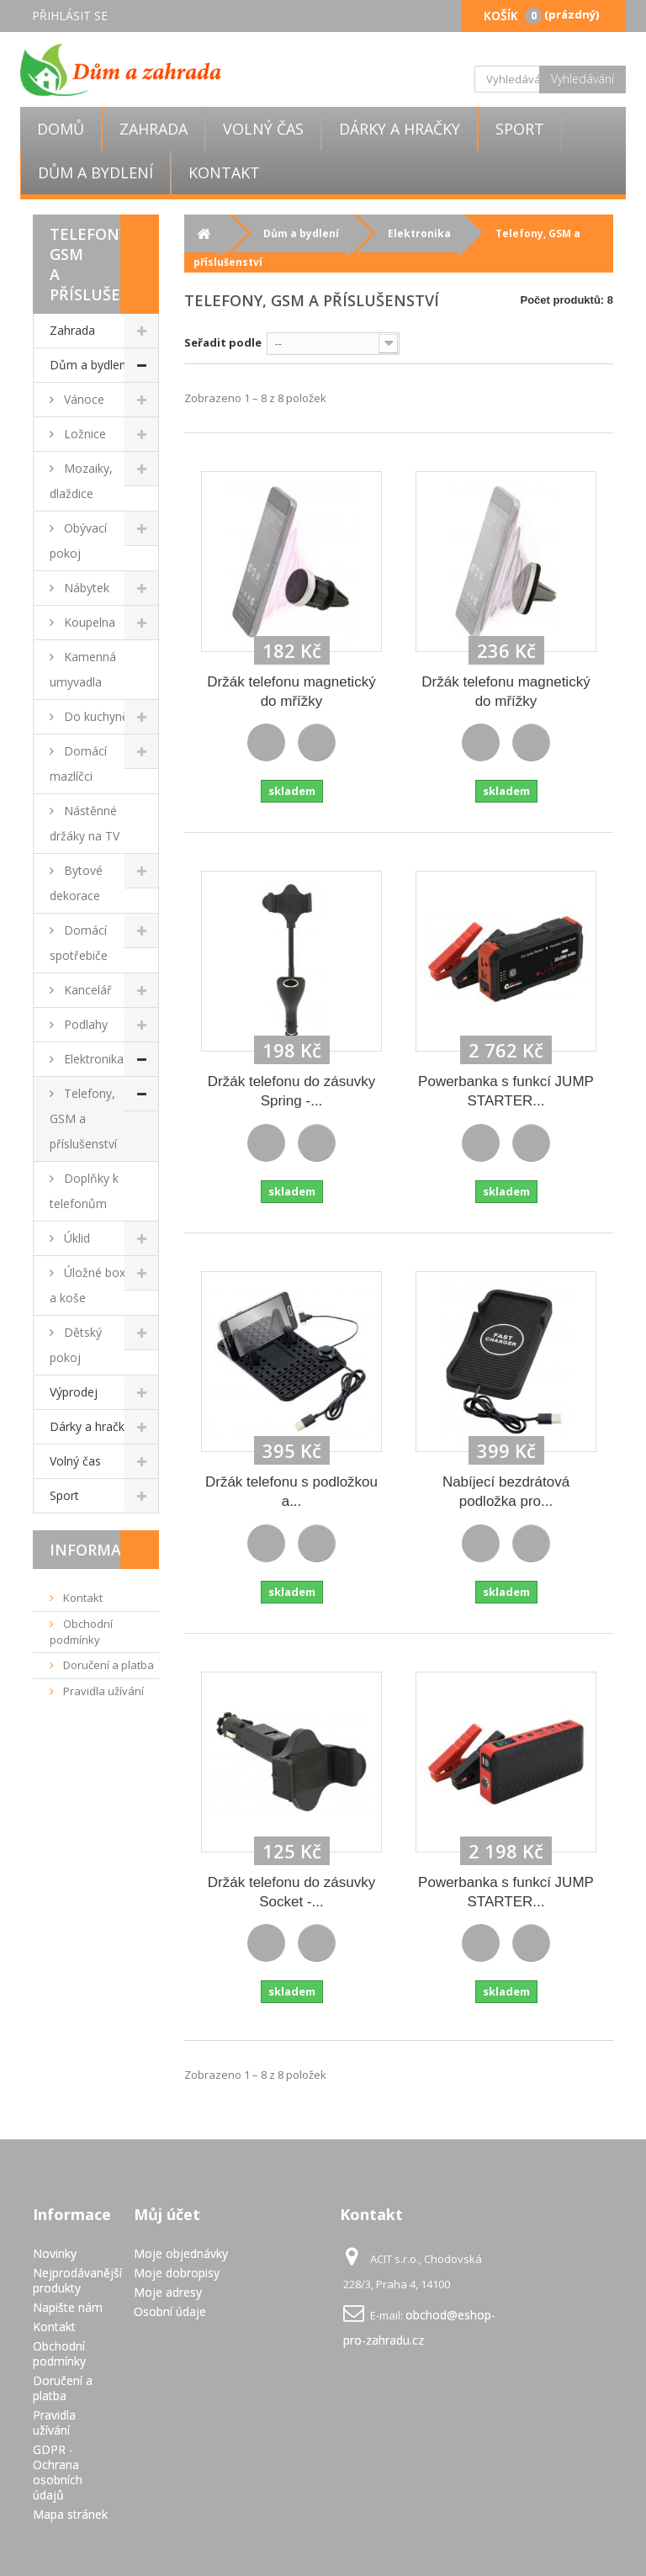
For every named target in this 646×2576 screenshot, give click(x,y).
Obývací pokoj (78, 540)
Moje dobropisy (177, 2273)
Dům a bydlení (95, 172)
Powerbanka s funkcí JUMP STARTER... (506, 1091)
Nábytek (85, 588)
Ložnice (83, 434)
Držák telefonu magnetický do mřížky (291, 691)
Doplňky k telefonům (84, 1190)
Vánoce (82, 399)
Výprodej (74, 1392)
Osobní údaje (170, 2311)
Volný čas (263, 129)
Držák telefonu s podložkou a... (291, 1491)
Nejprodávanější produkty (77, 2280)
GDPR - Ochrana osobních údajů (57, 2472)
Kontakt (224, 172)
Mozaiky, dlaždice (81, 480)
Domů (60, 129)
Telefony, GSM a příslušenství (83, 1118)
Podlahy (84, 1024)
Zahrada (153, 129)
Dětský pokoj (76, 1344)
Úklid (75, 1238)
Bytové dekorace (76, 883)
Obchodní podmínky (81, 1631)
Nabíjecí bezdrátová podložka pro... (505, 1491)
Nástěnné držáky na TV (84, 823)
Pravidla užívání (102, 1691)
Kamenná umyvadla (83, 669)
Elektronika (92, 1059)
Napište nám (68, 2307)
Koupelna (88, 622)
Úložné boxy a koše (90, 1285)
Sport (519, 129)
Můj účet (167, 2214)
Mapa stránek (70, 2514)
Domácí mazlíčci (78, 763)
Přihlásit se (70, 16)
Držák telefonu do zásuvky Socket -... (291, 1892)
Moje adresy (168, 2292)
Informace (95, 1550)
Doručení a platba (107, 1664)
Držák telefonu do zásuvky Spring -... (291, 1091)
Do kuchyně (95, 716)
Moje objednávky (181, 2253)
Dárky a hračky (399, 129)
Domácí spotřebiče (79, 942)
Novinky (55, 2253)
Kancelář (86, 990)
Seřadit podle (223, 342)
